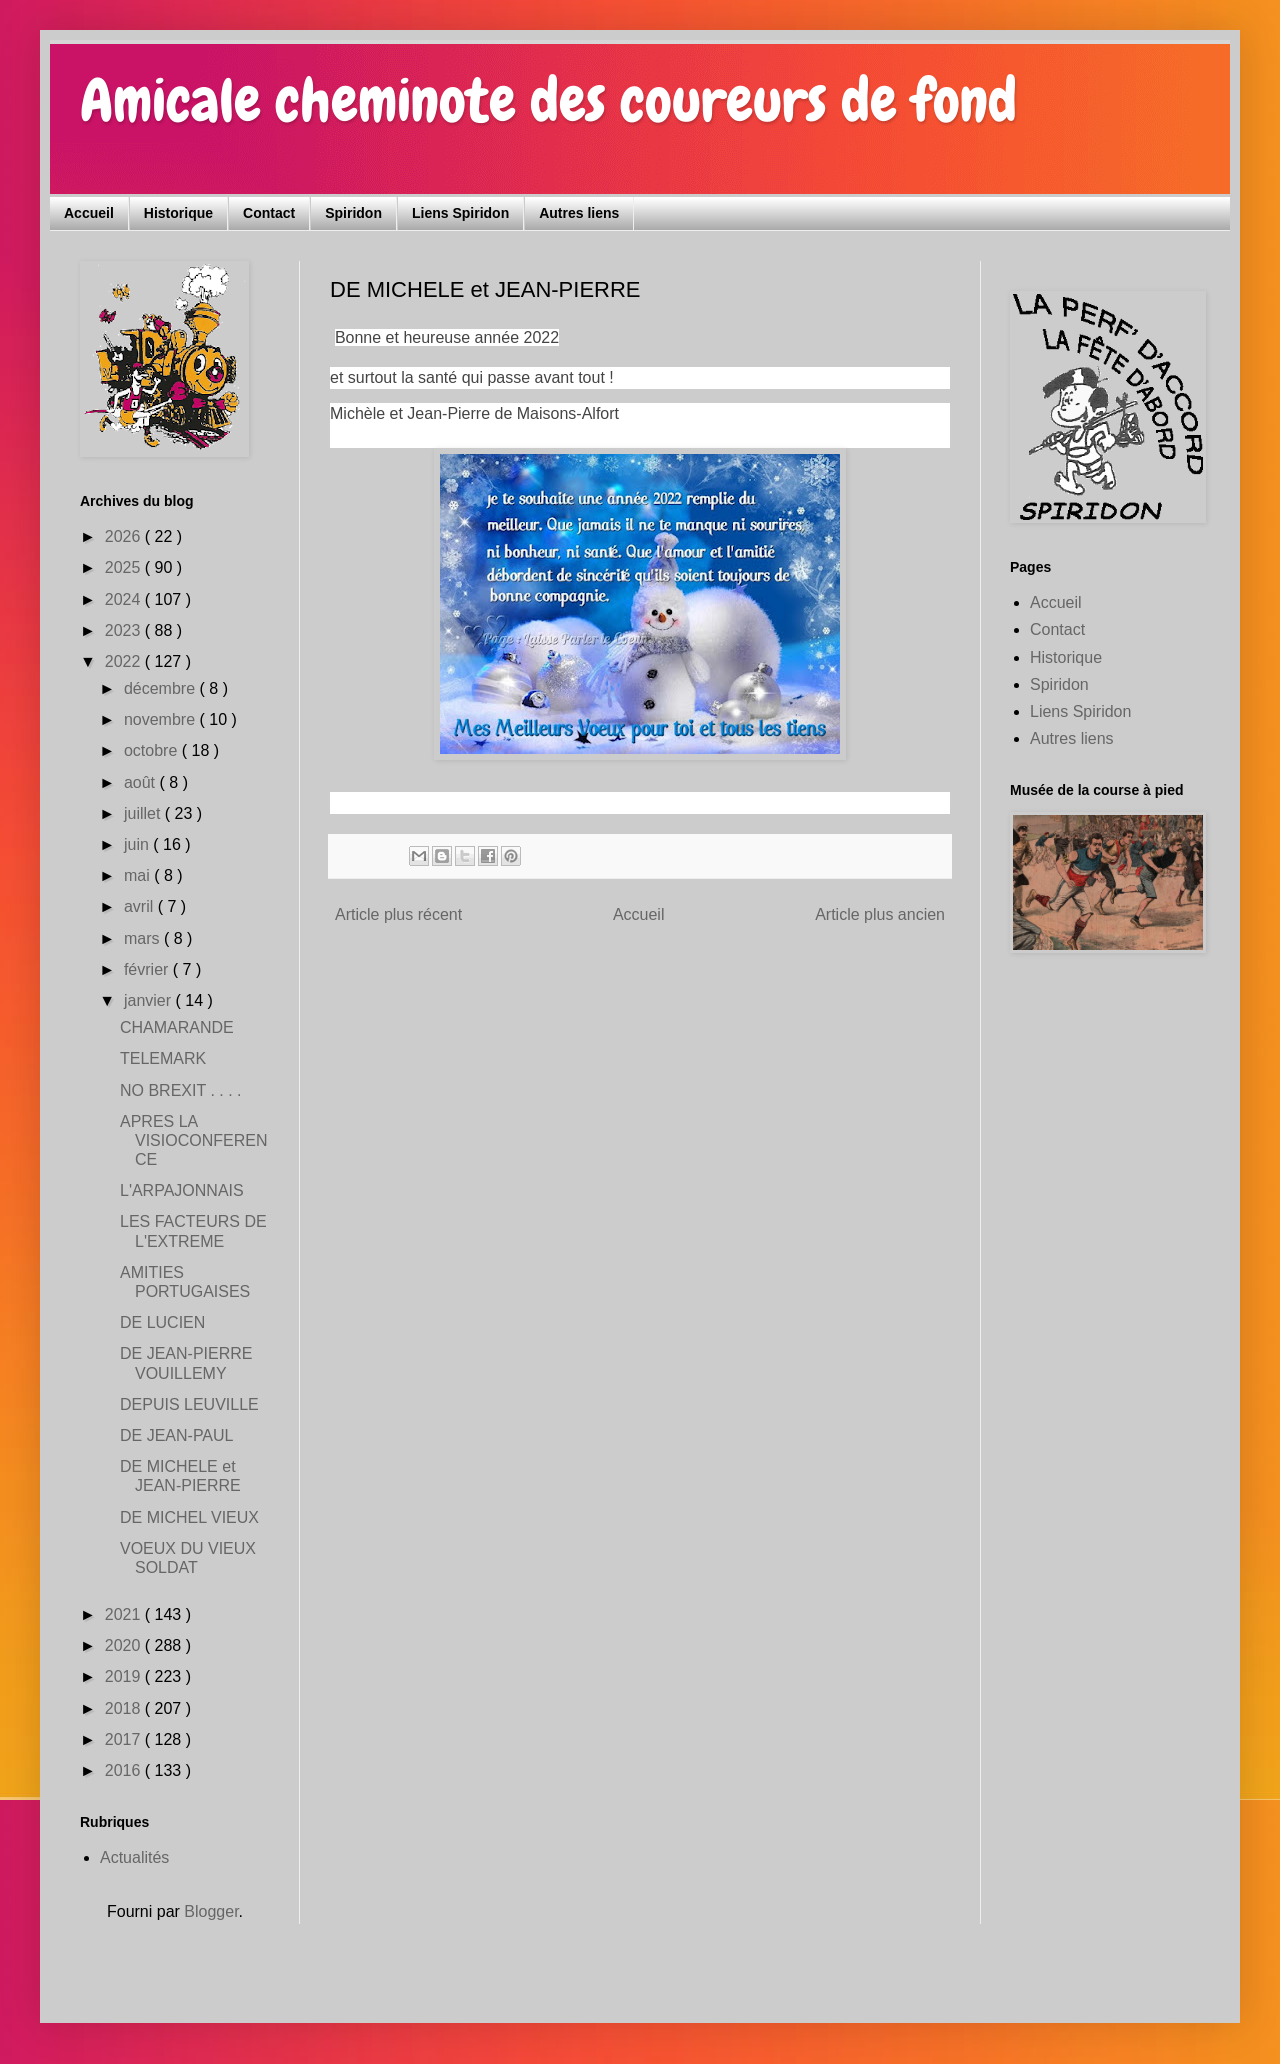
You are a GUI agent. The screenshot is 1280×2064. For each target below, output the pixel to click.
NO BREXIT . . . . (181, 1090)
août (142, 782)
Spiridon (353, 213)
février (148, 969)
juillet (144, 813)
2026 (125, 536)
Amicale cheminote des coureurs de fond (548, 100)
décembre (162, 688)
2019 (125, 1676)
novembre (162, 719)
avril (141, 906)
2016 (125, 1770)
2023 (125, 630)
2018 (125, 1708)
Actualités (134, 1857)
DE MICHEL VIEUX (189, 1517)
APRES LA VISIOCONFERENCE (193, 1140)
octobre (153, 750)
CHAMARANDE (177, 1027)
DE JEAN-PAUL (177, 1435)
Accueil (89, 213)
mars (144, 938)
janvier (150, 1000)
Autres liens (579, 213)
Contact (269, 213)
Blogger (211, 1911)
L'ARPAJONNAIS (182, 1190)
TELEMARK (163, 1058)
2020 (125, 1645)
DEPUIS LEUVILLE (189, 1404)
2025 (125, 567)
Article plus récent (398, 914)
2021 (125, 1614)
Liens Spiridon (460, 213)
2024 (125, 599)
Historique (178, 213)
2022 (125, 661)
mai (139, 875)
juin (138, 844)
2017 (125, 1739)
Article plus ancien (880, 914)
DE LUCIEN (162, 1322)
